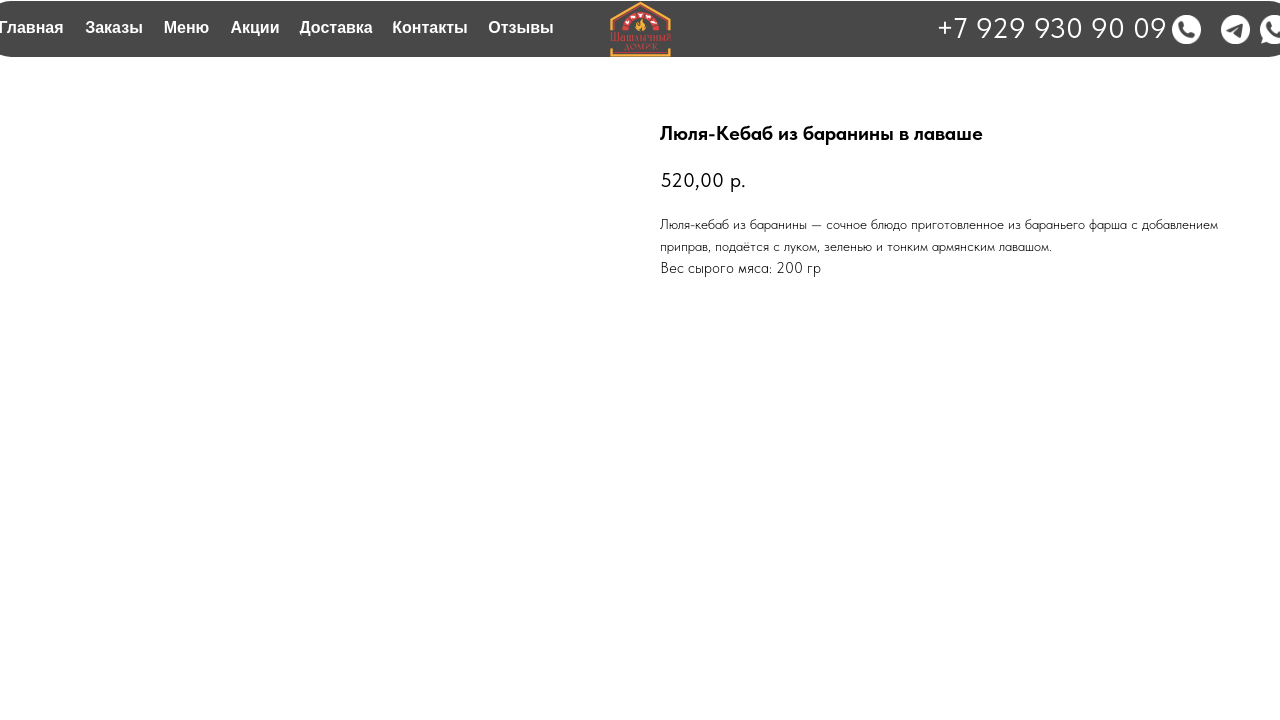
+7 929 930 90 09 (1051, 27)
